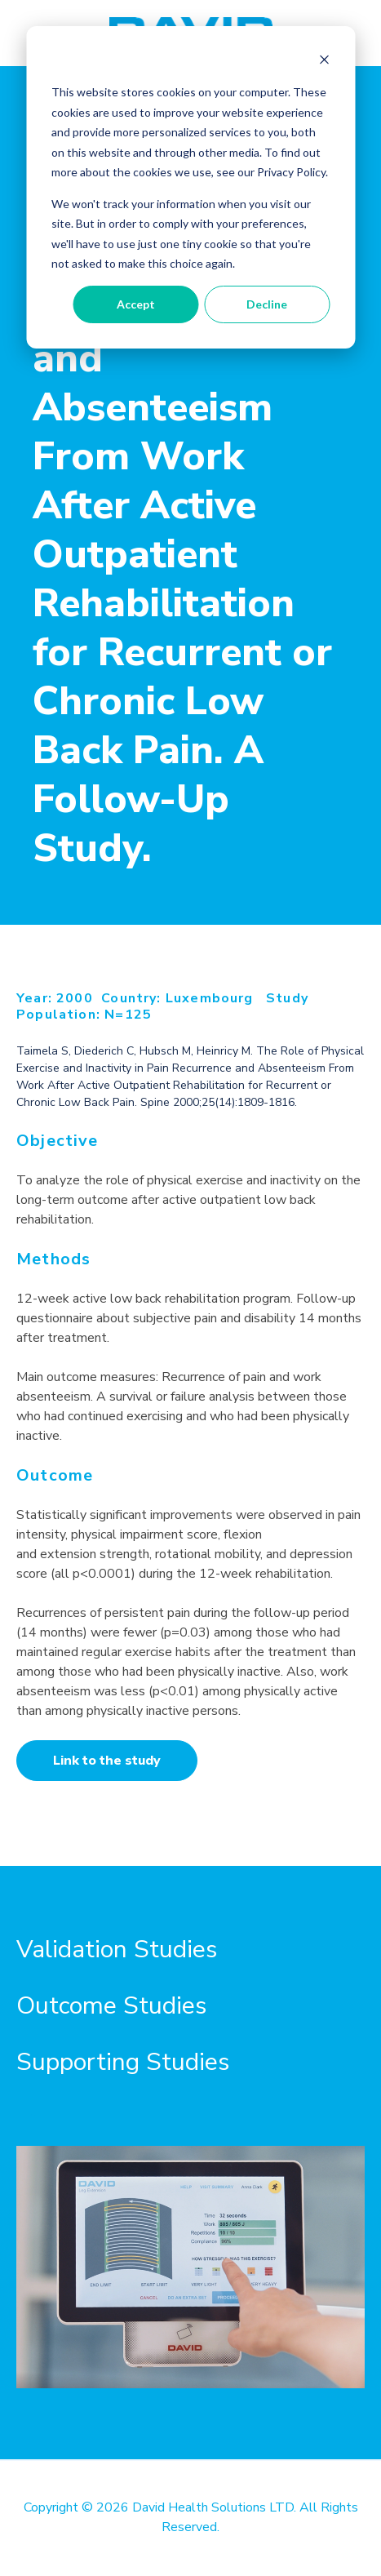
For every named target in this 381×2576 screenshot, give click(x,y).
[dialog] (190, 187)
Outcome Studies (111, 2006)
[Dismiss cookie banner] (324, 61)
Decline (266, 304)
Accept (136, 304)
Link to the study (107, 1761)
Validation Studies (116, 1949)
